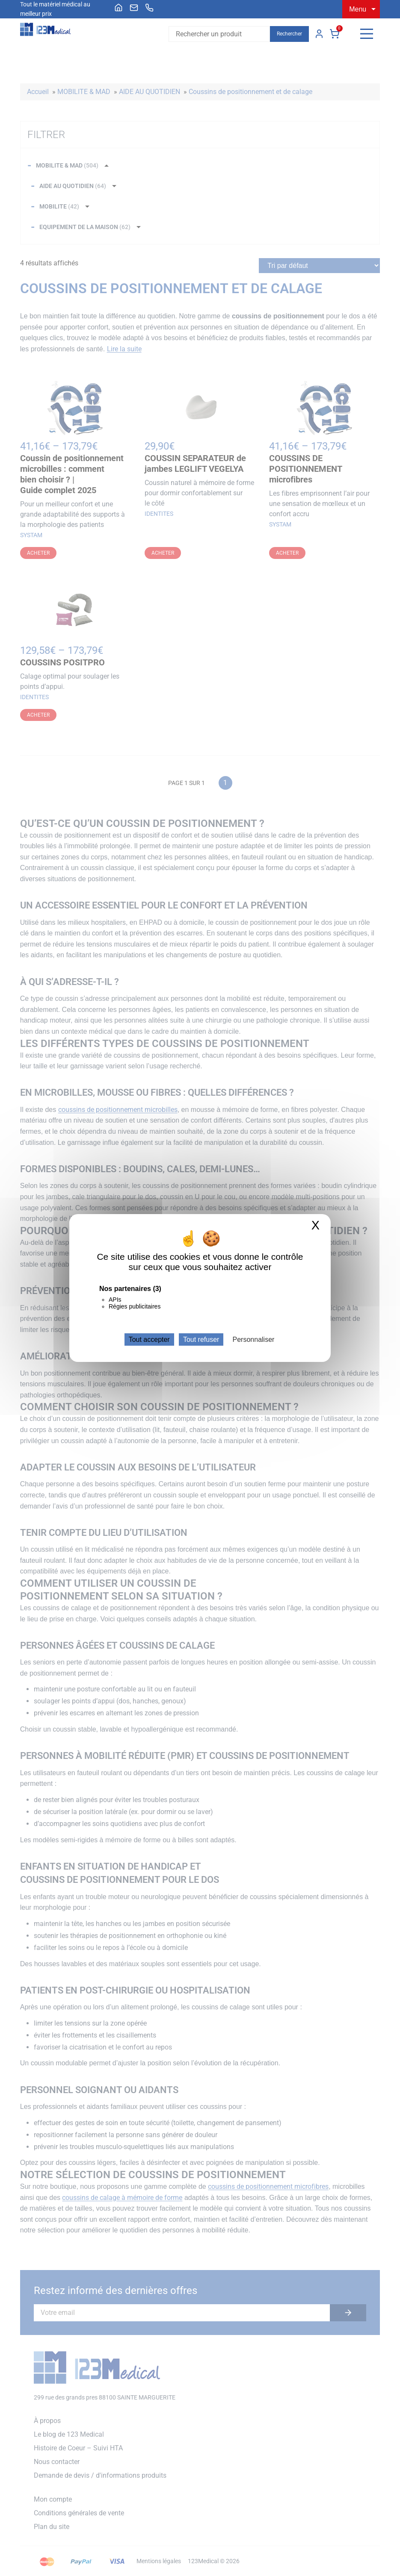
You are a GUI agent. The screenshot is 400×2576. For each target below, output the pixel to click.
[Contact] (134, 7)
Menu (357, 9)
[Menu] (366, 34)
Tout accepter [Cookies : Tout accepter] (149, 1339)
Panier (334, 34)
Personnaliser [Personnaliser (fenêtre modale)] (254, 1339)
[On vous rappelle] (149, 7)
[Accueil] (118, 7)
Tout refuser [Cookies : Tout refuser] (201, 1339)
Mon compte (319, 34)
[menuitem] (118, 7)
